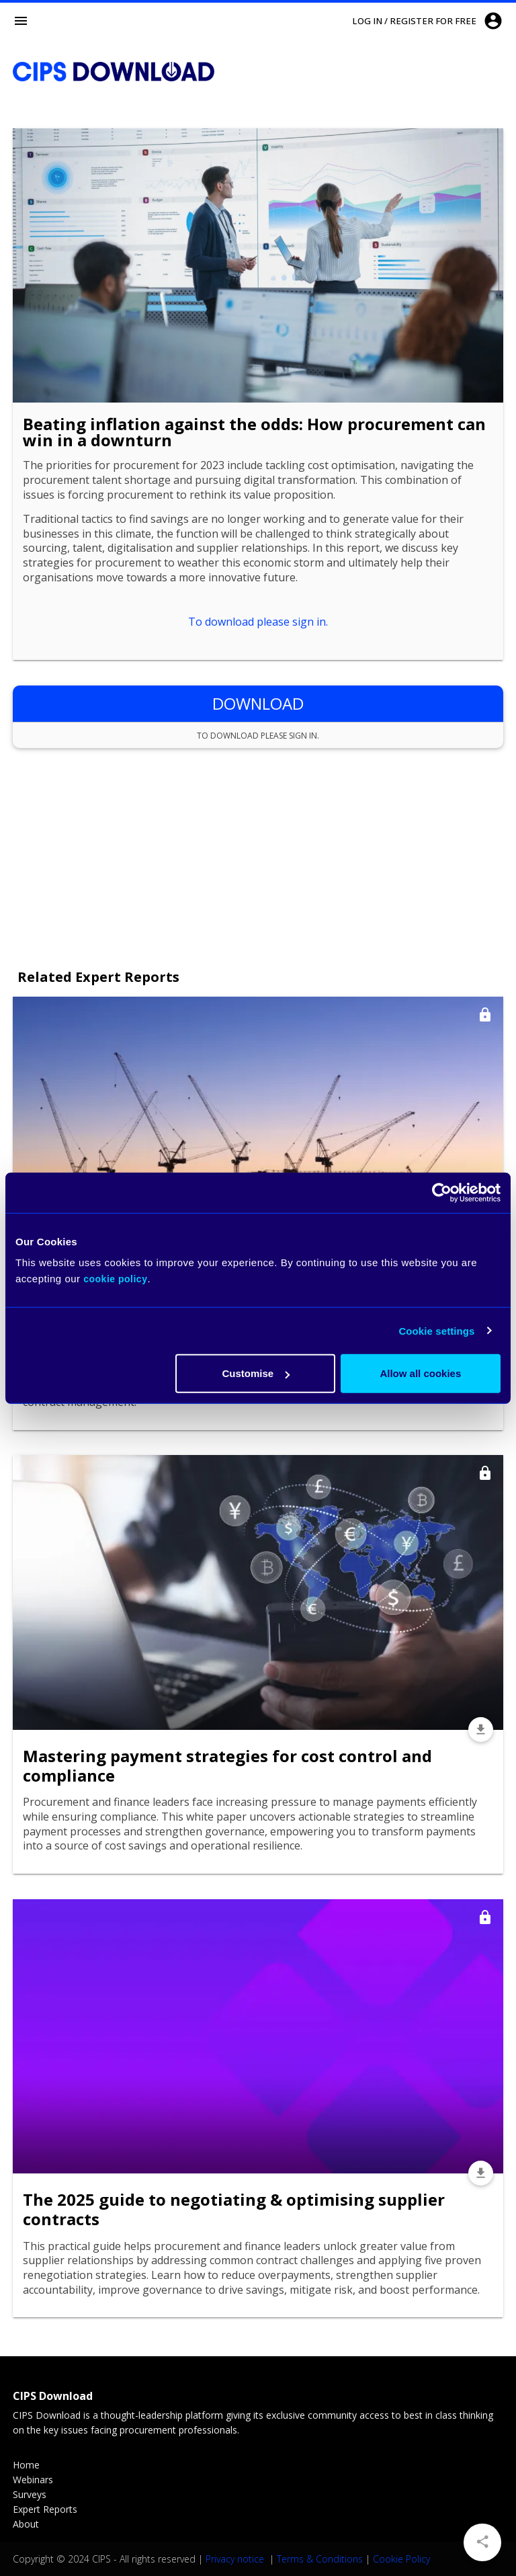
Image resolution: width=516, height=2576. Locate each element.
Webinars (33, 2479)
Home (26, 2464)
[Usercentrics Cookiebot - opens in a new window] (442, 1192)
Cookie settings (436, 1330)
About (26, 2524)
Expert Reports (45, 2509)
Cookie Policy (401, 2558)
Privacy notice (236, 2558)
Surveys (29, 2494)
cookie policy (115, 1279)
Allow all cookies (420, 1373)
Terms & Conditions (320, 2558)
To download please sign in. (258, 621)
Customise (256, 1373)
